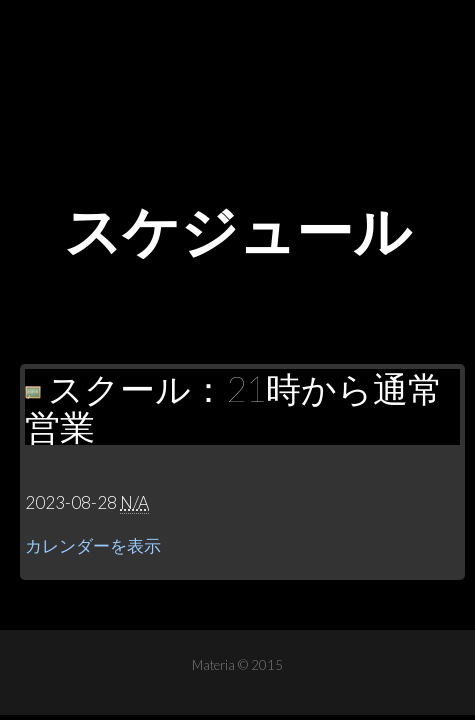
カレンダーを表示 (93, 545)
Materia (238, 60)
